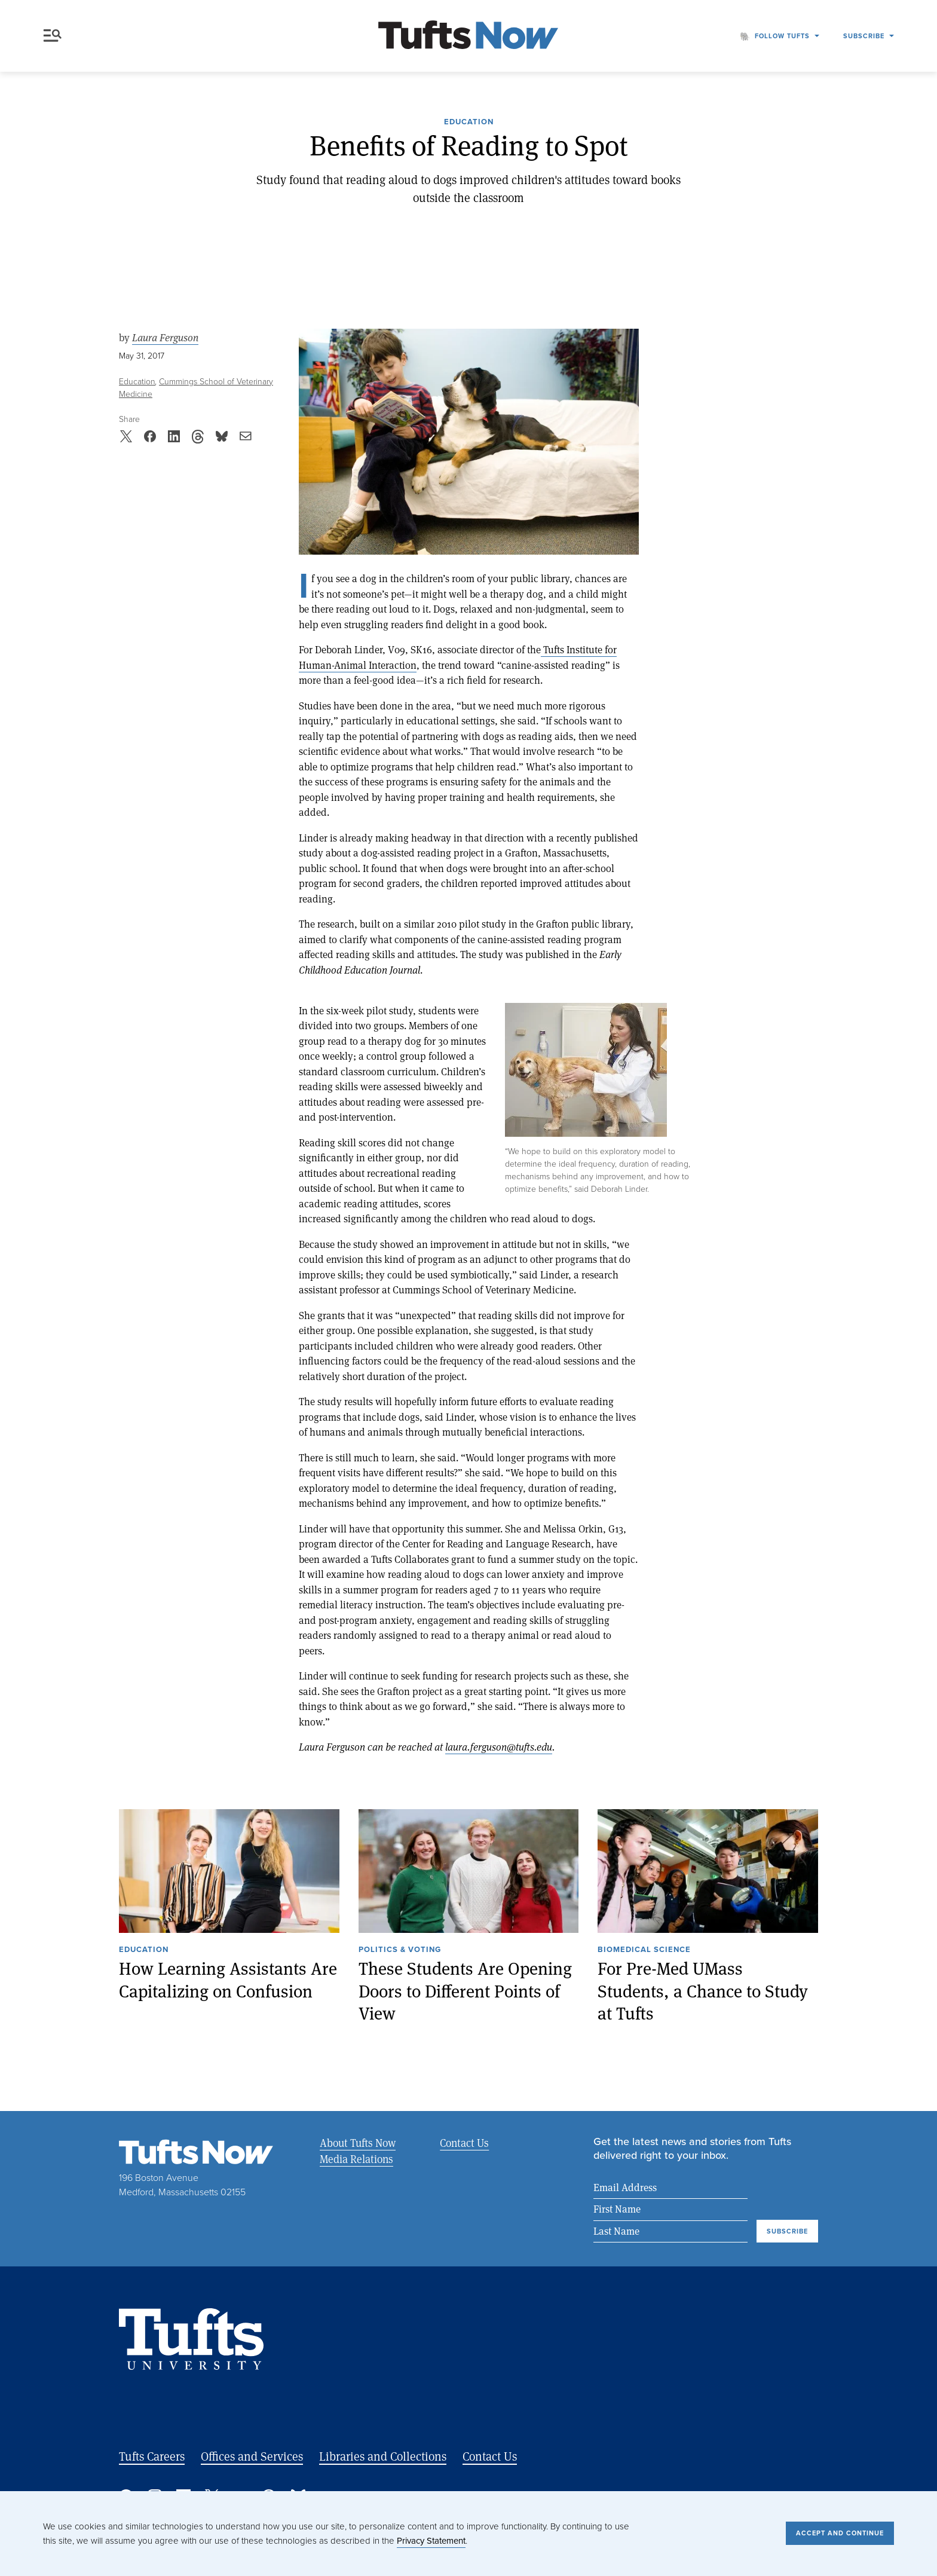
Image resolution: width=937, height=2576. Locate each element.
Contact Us (464, 2143)
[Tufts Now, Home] (468, 36)
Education (469, 122)
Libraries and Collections (382, 2456)
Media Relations (356, 2159)
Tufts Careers (152, 2456)
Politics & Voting (400, 1950)
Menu (52, 35)
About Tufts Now (358, 2143)
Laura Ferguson (165, 337)
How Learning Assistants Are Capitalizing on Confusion (228, 1979)
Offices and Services (252, 2456)
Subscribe (863, 36)
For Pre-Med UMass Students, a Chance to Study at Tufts (703, 1990)
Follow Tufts (782, 36)
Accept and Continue (840, 2533)
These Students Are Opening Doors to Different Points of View (465, 1990)
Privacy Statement (431, 2540)
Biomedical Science (644, 1950)
